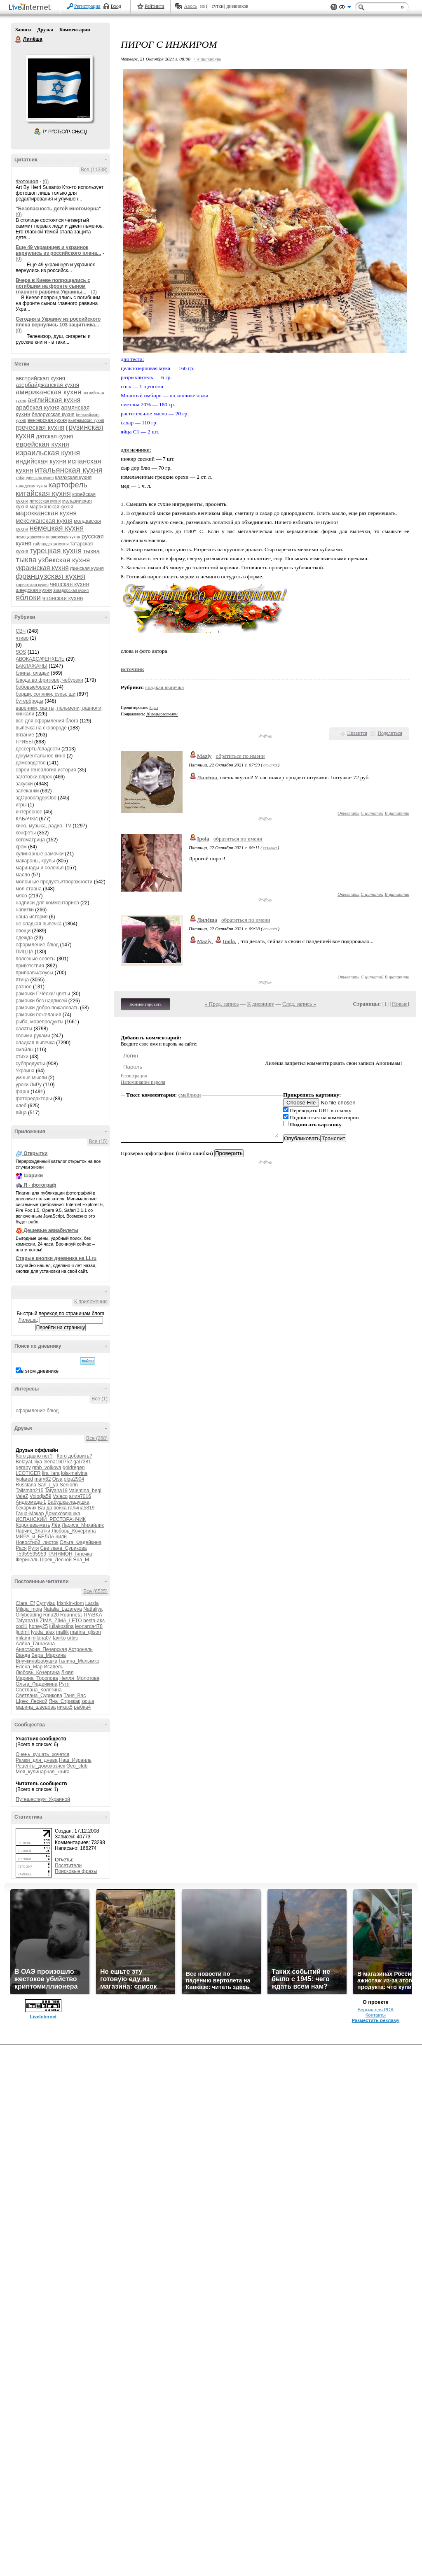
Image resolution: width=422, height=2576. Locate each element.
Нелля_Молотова (79, 1678)
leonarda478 (89, 1626)
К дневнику (260, 1004)
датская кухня (54, 436)
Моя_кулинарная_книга (43, 1772)
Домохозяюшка (62, 1513)
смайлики (189, 1095)
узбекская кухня (64, 560)
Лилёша (18, 39)
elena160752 (57, 1462)
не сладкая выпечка (39, 924)
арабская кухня (38, 407)
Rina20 (51, 1615)
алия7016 (80, 1496)
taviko (59, 1638)
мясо (21, 896)
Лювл (67, 1672)
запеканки (27, 791)
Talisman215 (29, 1490)
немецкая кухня (57, 528)
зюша (88, 1701)
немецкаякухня (30, 537)
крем (21, 847)
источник (132, 669)
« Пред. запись (222, 1004)
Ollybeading (29, 1615)
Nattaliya (93, 1609)
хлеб (21, 1106)
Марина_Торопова (37, 1678)
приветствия (30, 966)
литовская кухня (45, 501)
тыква (26, 559)
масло (23, 875)
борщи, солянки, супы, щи (45, 694)
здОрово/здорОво (36, 798)
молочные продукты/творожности (54, 882)
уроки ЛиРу (29, 1085)
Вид (345, 8)
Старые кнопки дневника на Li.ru (56, 1258)
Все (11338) (94, 169)
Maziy (204, 756)
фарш (22, 1092)
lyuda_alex (42, 1632)
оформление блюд (37, 945)
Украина (25, 1071)
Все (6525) (95, 1591)
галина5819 (81, 1508)
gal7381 (82, 1462)
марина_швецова (36, 1707)
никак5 (65, 1707)
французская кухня (50, 576)
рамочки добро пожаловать (47, 1008)
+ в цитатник (207, 58)
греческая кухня (40, 427)
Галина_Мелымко (79, 1661)
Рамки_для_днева (37, 1760)
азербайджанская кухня (47, 385)
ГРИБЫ (24, 742)
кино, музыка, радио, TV (43, 826)
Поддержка (334, 7)
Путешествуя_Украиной (43, 1799)
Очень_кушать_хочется (42, 1754)
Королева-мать (33, 1525)
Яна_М (81, 1560)
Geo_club (76, 1766)
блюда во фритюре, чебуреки (49, 680)
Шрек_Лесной (56, 1560)
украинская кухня (42, 567)
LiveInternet (31, 7)
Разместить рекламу (375, 2020)
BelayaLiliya (29, 1462)
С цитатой (372, 813)
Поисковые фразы (76, 1871)
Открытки (35, 1153)
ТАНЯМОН (59, 1554)
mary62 (42, 1479)
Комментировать (145, 1004)
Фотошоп (27, 181)
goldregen (73, 1467)
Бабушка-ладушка (68, 1502)
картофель (67, 484)
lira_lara (51, 1473)
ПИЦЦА (24, 952)
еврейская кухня (42, 444)
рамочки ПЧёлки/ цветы (43, 994)
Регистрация (87, 6)
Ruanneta (71, 1615)
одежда (24, 938)
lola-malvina (74, 1473)
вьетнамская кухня (86, 420)
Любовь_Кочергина (74, 1531)
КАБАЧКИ (27, 819)
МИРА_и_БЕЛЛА (35, 1537)
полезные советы (36, 959)
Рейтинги (154, 6)
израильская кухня (48, 453)
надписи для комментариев (47, 903)
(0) (46, 181)
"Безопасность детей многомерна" (58, 209)
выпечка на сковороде (41, 728)
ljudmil (23, 1632)
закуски (24, 784)
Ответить (348, 813)
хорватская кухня (32, 584)
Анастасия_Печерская (41, 1649)
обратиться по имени (240, 756)
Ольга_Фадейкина (80, 1542)
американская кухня (48, 392)
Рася (21, 1548)
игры (21, 805)
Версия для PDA (375, 2009)
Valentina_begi (85, 1490)
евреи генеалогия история (46, 770)
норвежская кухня (63, 537)
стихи (22, 1057)
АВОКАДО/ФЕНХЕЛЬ (40, 659)
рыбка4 (82, 1707)
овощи (23, 931)
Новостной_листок (37, 1542)
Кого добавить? (74, 1456)
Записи (23, 30)
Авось (190, 6)
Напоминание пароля (143, 1082)
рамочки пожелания (38, 1015)
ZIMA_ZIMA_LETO (61, 1620)
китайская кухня (43, 493)
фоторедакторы (34, 1099)
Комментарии (74, 30)
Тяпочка (83, 1554)
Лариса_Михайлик (83, 1525)
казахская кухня (73, 477)
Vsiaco (60, 1496)
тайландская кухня (50, 544)
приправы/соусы (34, 973)
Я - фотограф (39, 1185)
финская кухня (87, 568)
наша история (32, 917)
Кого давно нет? (34, 1456)
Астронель (80, 1649)
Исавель (53, 1667)
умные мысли (31, 1078)
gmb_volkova (46, 1467)
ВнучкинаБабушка (36, 1661)
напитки (25, 910)
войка (60, 1508)
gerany (23, 1467)
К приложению (91, 1301)
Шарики (33, 1176)
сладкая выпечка (35, 1043)
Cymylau (46, 1603)
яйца (21, 1113)
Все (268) (97, 1438)
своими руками (33, 1036)
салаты (24, 1029)
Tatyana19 (56, 1490)
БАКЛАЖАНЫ (31, 666)
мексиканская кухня (44, 520)
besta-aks (94, 1620)
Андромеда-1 (31, 1502)
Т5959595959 (31, 1554)
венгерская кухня (47, 420)
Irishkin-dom (70, 1603)
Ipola (203, 839)
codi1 (22, 1626)
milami (23, 1638)
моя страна (29, 889)
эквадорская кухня (71, 590)
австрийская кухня (40, 378)
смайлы (24, 1050)
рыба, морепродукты (39, 1022)
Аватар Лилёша (59, 88)
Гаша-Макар (30, 1513)
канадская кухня (31, 486)
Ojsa (57, 1479)
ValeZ (22, 1496)
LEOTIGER (28, 1473)
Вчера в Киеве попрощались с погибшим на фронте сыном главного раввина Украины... (53, 286)
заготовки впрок (34, 777)
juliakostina (61, 1626)
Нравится (357, 733)
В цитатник (396, 813)
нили (61, 1537)
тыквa (91, 550)
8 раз (154, 707)
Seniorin (69, 1485)
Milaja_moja (29, 1609)
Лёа (56, 1525)
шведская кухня (34, 590)
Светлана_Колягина (38, 1690)
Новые (399, 1004)
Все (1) (99, 1399)
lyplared (24, 1479)
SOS (21, 652)
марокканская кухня (46, 513)
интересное (29, 812)
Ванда (45, 1508)
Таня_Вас (74, 1695)
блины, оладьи (32, 673)
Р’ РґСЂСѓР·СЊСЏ (65, 132)
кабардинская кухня (35, 477)
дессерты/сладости (38, 749)
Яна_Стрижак (64, 1701)
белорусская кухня (53, 414)
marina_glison (85, 1632)
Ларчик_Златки (33, 1531)
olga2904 (74, 1479)
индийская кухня (41, 461)
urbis (72, 1638)
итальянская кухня (69, 470)
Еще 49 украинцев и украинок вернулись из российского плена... (58, 250)
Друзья (45, 30)
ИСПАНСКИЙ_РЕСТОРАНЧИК (51, 1519)
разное (24, 987)
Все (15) (98, 1141)
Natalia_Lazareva (62, 1609)
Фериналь (27, 1560)
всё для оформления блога (47, 721)
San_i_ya (48, 1485)
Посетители (68, 1865)
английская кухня (54, 399)
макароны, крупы (35, 861)
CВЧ (21, 631)
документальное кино (40, 756)
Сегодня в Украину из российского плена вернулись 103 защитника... (58, 322)
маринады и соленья (39, 868)
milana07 (41, 1638)
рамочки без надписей (41, 1001)
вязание (25, 735)
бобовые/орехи (33, 687)
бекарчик (26, 1508)
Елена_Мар (29, 1667)
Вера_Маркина (48, 1655)
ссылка (270, 764)
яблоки (28, 597)
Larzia (92, 1603)
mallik (62, 1632)
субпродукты (30, 1064)
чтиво (22, 638)
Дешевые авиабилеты (50, 1230)
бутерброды (29, 701)
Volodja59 (41, 1496)
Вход (116, 6)
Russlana (26, 1485)
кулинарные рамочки (39, 854)
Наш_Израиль (75, 1760)
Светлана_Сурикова (63, 1548)
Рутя (33, 1548)
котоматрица (30, 840)
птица (22, 980)
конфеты (26, 833)
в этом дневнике (40, 1371)
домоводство (31, 763)
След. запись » (299, 1004)
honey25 (38, 1626)
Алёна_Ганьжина (35, 1644)
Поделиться (389, 733)
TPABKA (92, 1615)
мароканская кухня (51, 507)
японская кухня (62, 598)
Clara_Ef (25, 1603)
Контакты (376, 2014)
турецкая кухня (56, 551)
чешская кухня (69, 584)
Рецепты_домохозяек (40, 1766)
